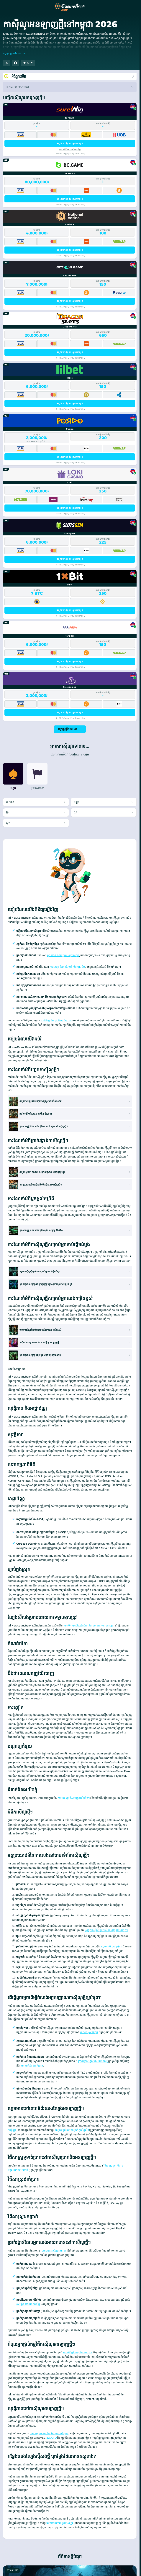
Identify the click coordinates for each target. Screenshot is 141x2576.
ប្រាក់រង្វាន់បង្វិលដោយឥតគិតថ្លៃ (93, 2061)
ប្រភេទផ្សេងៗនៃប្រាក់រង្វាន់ (53, 2250)
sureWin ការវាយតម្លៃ (70, 149)
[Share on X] (6, 63)
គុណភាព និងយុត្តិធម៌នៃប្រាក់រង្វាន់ (63, 955)
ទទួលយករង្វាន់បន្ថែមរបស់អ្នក (70, 143)
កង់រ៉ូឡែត (12, 2130)
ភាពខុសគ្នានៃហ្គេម (89, 2032)
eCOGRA (51, 2437)
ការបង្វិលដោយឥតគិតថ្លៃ (28, 2304)
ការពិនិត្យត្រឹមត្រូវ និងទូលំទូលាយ (56, 1020)
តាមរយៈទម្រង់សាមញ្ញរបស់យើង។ (74, 1797)
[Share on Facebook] (15, 63)
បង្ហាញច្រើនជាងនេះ (69, 729)
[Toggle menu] (5, 7)
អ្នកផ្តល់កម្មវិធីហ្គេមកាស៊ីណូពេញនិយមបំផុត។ (106, 1930)
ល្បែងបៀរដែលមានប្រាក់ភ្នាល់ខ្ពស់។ (72, 2130)
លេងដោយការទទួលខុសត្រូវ (59, 2523)
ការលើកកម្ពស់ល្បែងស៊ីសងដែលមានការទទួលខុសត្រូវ (88, 1625)
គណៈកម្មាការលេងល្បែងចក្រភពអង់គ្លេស (49, 2433)
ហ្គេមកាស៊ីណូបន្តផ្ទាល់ (111, 1946)
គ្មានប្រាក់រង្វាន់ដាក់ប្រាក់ (31, 2065)
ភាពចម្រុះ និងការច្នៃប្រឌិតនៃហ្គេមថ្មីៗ (67, 966)
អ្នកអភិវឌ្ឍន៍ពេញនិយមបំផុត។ (77, 2352)
